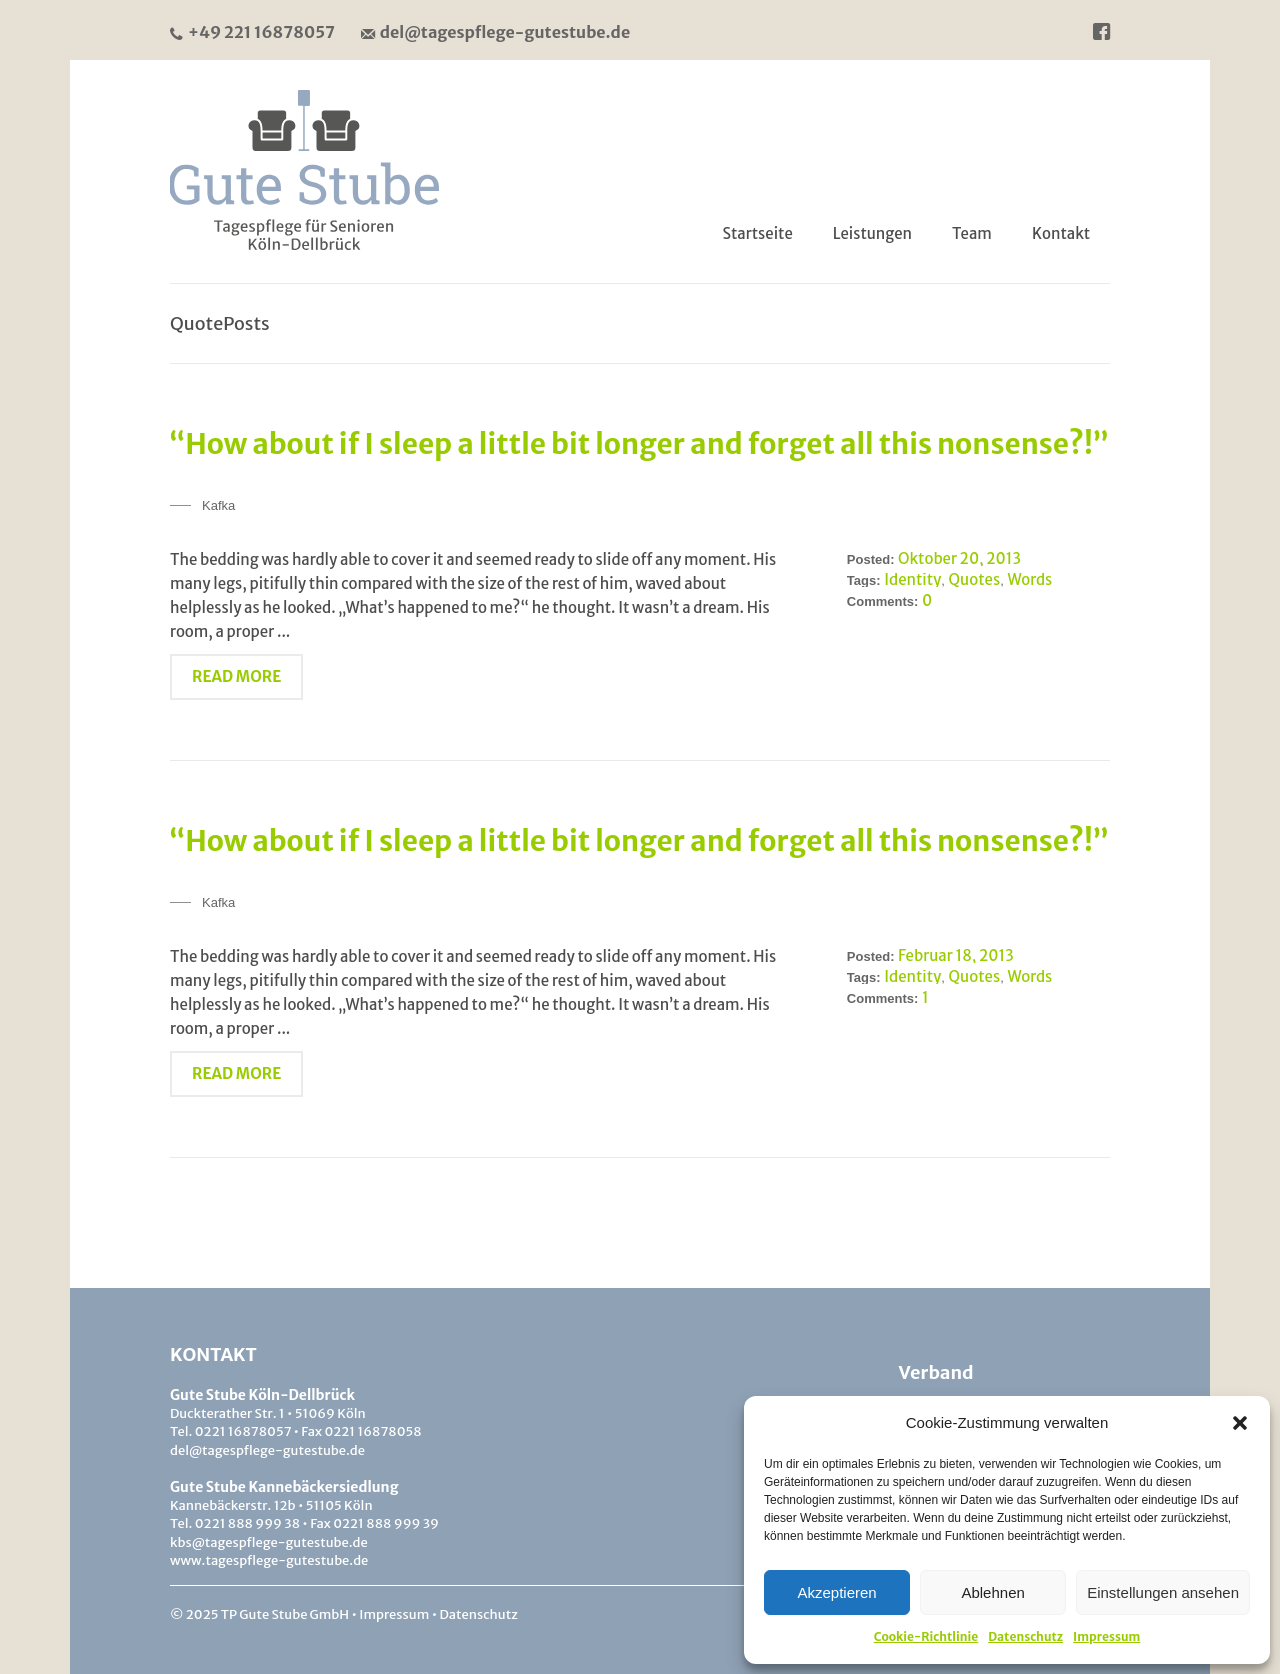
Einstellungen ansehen (1163, 1592)
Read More (236, 676)
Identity (912, 579)
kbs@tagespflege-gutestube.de (269, 1542)
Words (1029, 579)
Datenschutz (1025, 1636)
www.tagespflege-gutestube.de (269, 1560)
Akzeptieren (836, 1592)
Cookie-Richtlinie (926, 1636)
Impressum (1106, 1636)
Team (972, 233)
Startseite (758, 233)
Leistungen (872, 233)
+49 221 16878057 (252, 32)
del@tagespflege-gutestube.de (495, 32)
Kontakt (1061, 233)
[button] (1240, 1423)
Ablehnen (992, 1592)
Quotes (975, 579)
